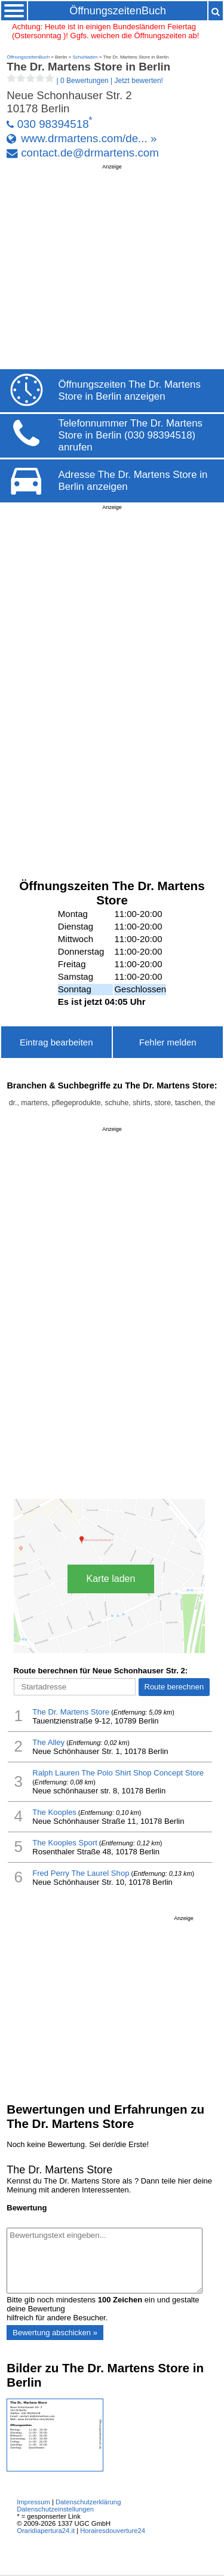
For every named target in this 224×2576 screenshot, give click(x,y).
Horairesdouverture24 (112, 2530)
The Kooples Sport (64, 1842)
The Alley (48, 1742)
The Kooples (54, 1812)
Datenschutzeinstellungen (55, 2509)
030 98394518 (53, 124)
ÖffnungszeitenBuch (117, 11)
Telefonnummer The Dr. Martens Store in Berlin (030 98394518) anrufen (130, 435)
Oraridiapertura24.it (46, 2530)
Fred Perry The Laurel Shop (80, 1873)
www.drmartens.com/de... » (89, 138)
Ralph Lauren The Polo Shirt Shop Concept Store (118, 1772)
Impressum (33, 2502)
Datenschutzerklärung (88, 2502)
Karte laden (111, 1579)
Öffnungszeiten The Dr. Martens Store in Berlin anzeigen (130, 390)
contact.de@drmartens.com (90, 152)
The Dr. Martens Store (70, 1711)
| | (85, 80)
